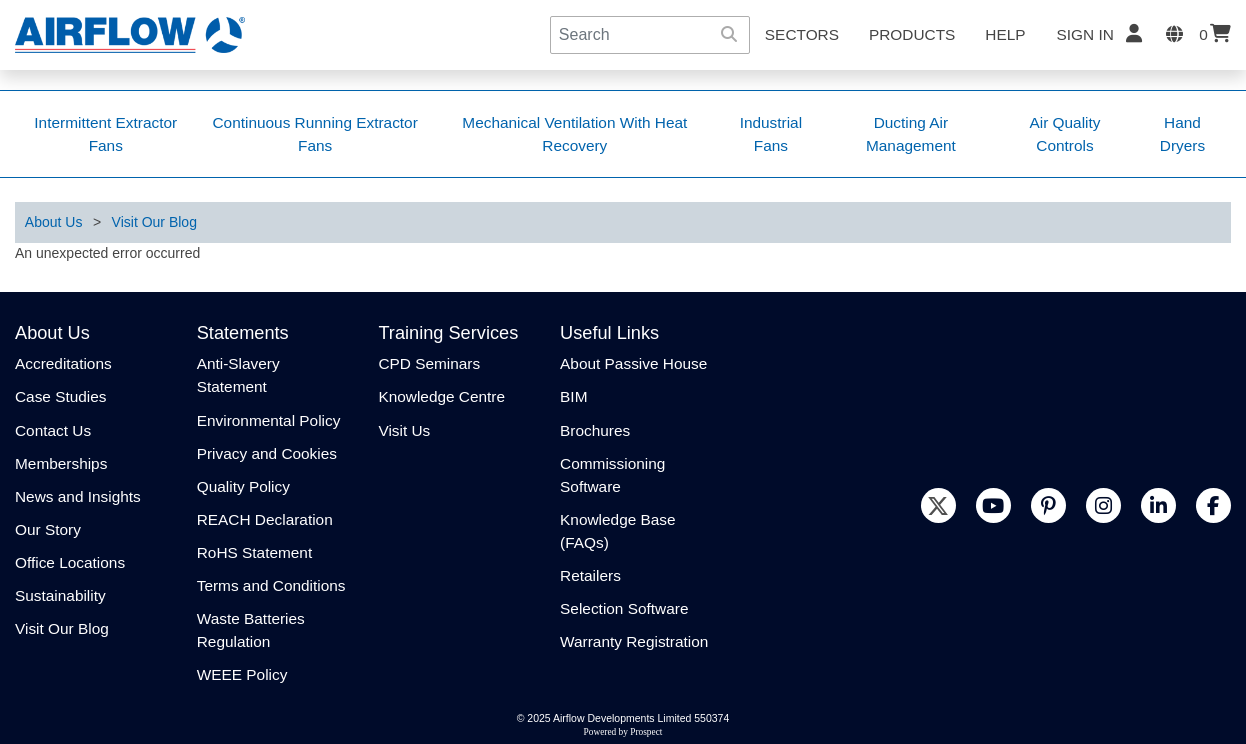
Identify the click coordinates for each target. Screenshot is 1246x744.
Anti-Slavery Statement (238, 375)
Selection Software (624, 608)
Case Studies (61, 396)
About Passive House (633, 363)
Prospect (646, 732)
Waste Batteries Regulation (251, 630)
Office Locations (70, 562)
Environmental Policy (269, 420)
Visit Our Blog (154, 222)
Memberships (61, 463)
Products (912, 34)
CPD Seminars (429, 363)
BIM (573, 396)
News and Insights (78, 496)
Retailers (590, 575)
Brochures (595, 430)
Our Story (48, 529)
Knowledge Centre (441, 396)
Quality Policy (243, 486)
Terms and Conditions (271, 585)
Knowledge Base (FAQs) (618, 531)
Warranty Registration (634, 641)
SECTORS (802, 34)
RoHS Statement (254, 552)
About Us (54, 222)
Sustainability (60, 595)
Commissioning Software (612, 475)
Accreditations (63, 363)
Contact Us (53, 430)
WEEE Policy (242, 674)
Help (1005, 34)
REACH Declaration (265, 519)
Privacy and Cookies (267, 453)
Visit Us (404, 430)
